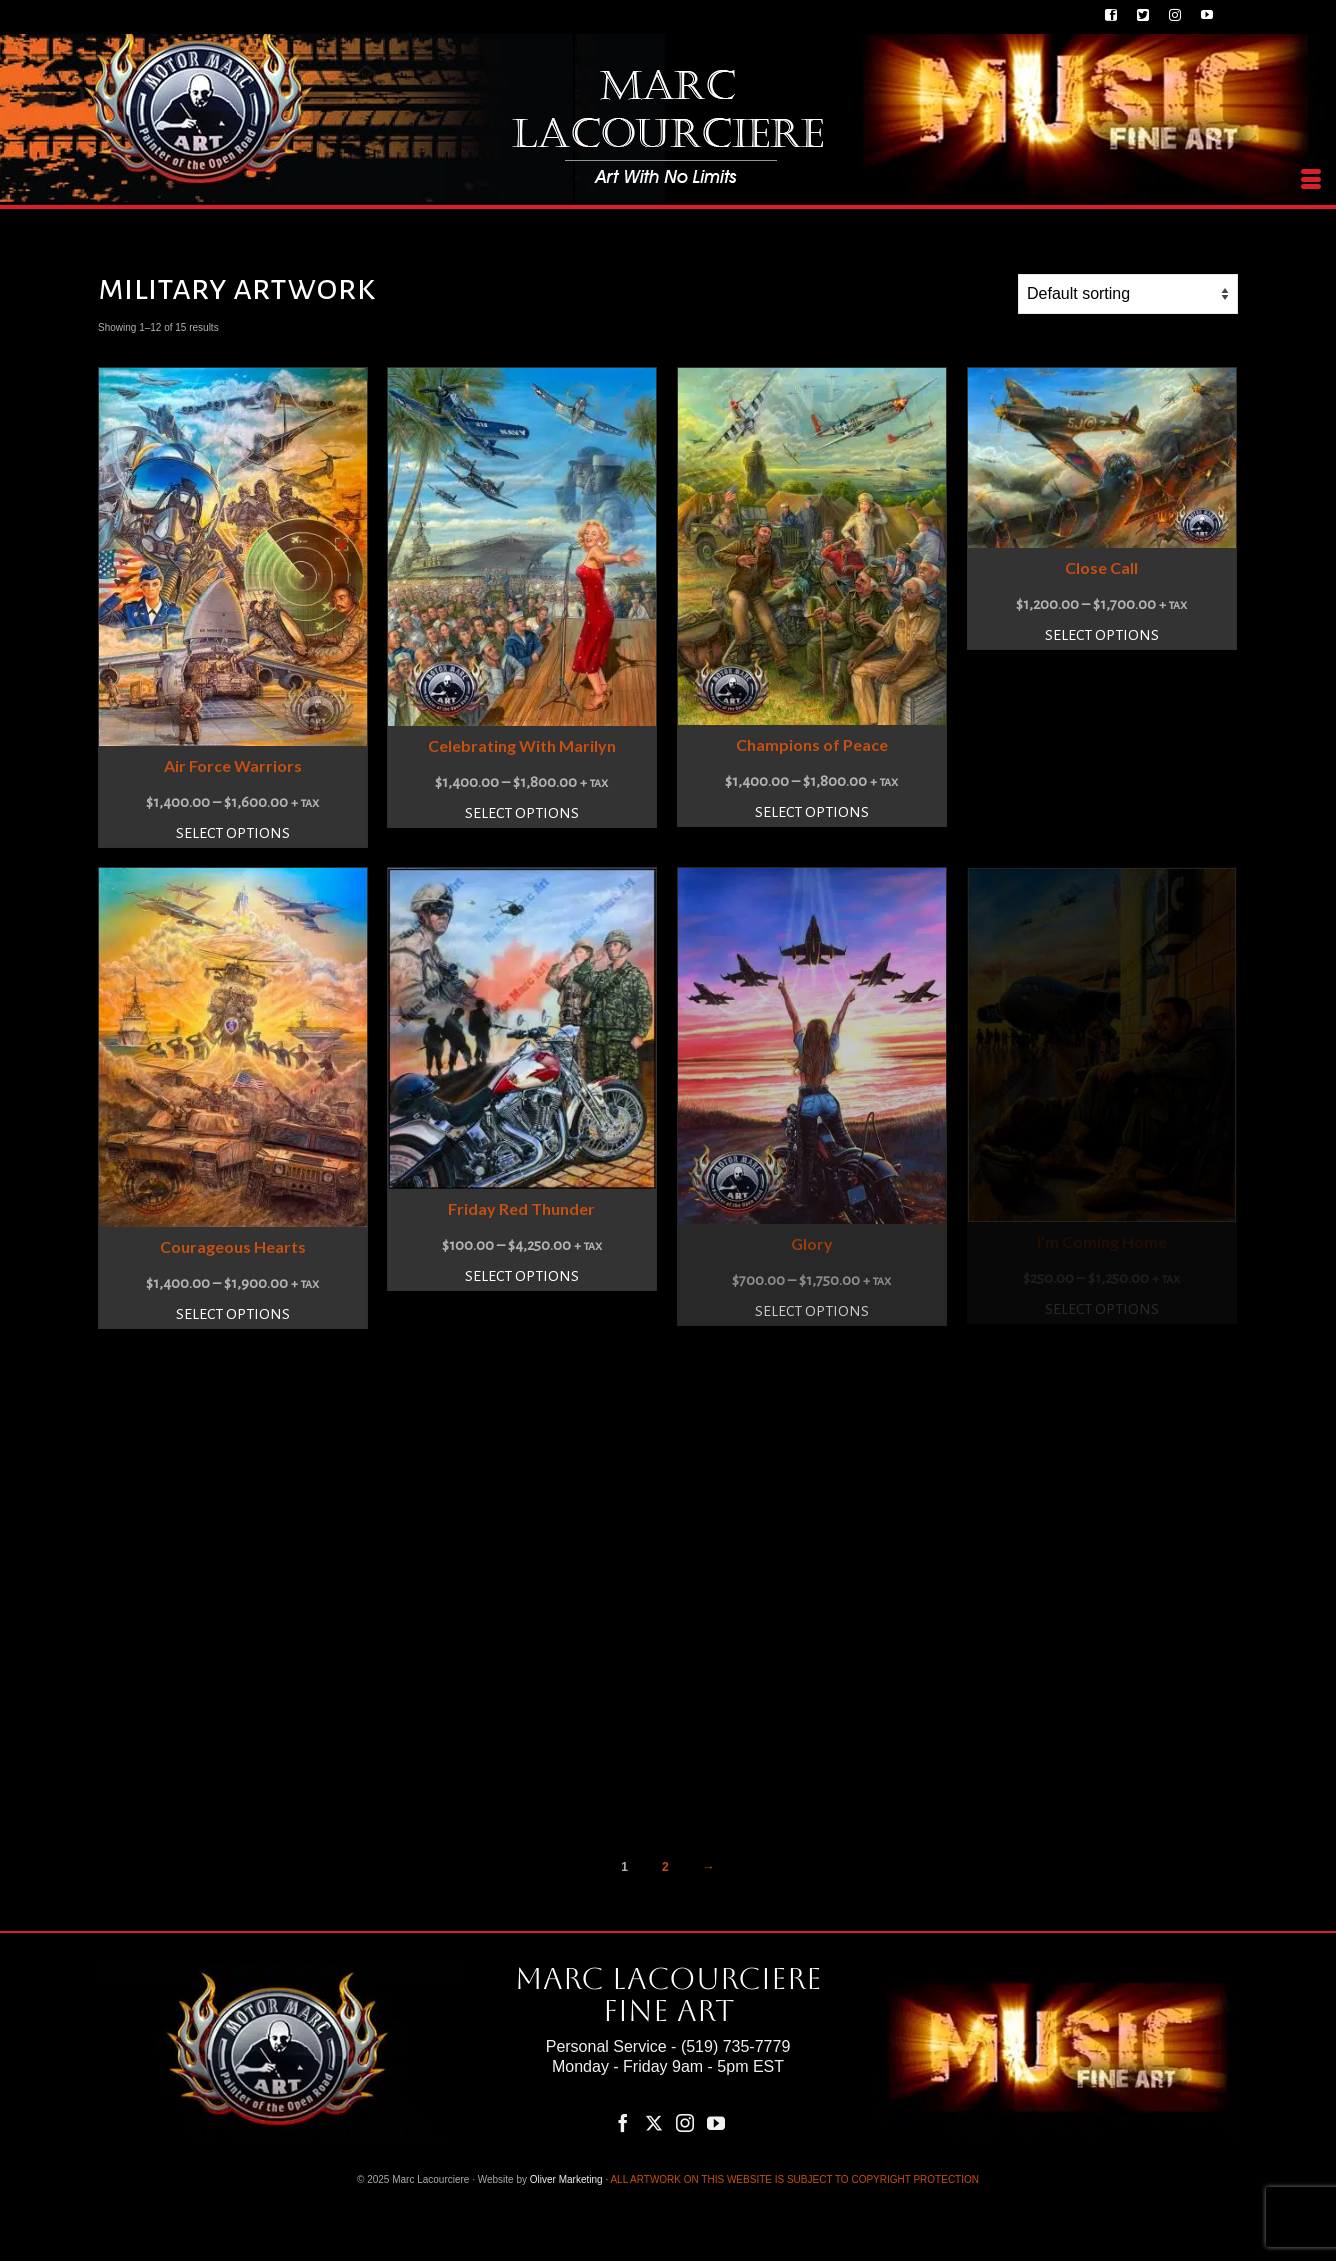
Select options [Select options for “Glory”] (812, 1311)
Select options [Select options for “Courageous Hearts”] (233, 1314)
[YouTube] (716, 2122)
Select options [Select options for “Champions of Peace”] (812, 812)
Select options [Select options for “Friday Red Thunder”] (522, 1276)
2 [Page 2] (665, 1867)
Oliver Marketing (566, 2179)
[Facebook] (623, 2122)
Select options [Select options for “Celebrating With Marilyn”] (522, 813)
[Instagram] (685, 2122)
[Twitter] (654, 2122)
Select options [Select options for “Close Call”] (1102, 635)
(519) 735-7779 (735, 2046)
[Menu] (1311, 180)
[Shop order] (1128, 294)
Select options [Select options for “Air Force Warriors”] (233, 833)
